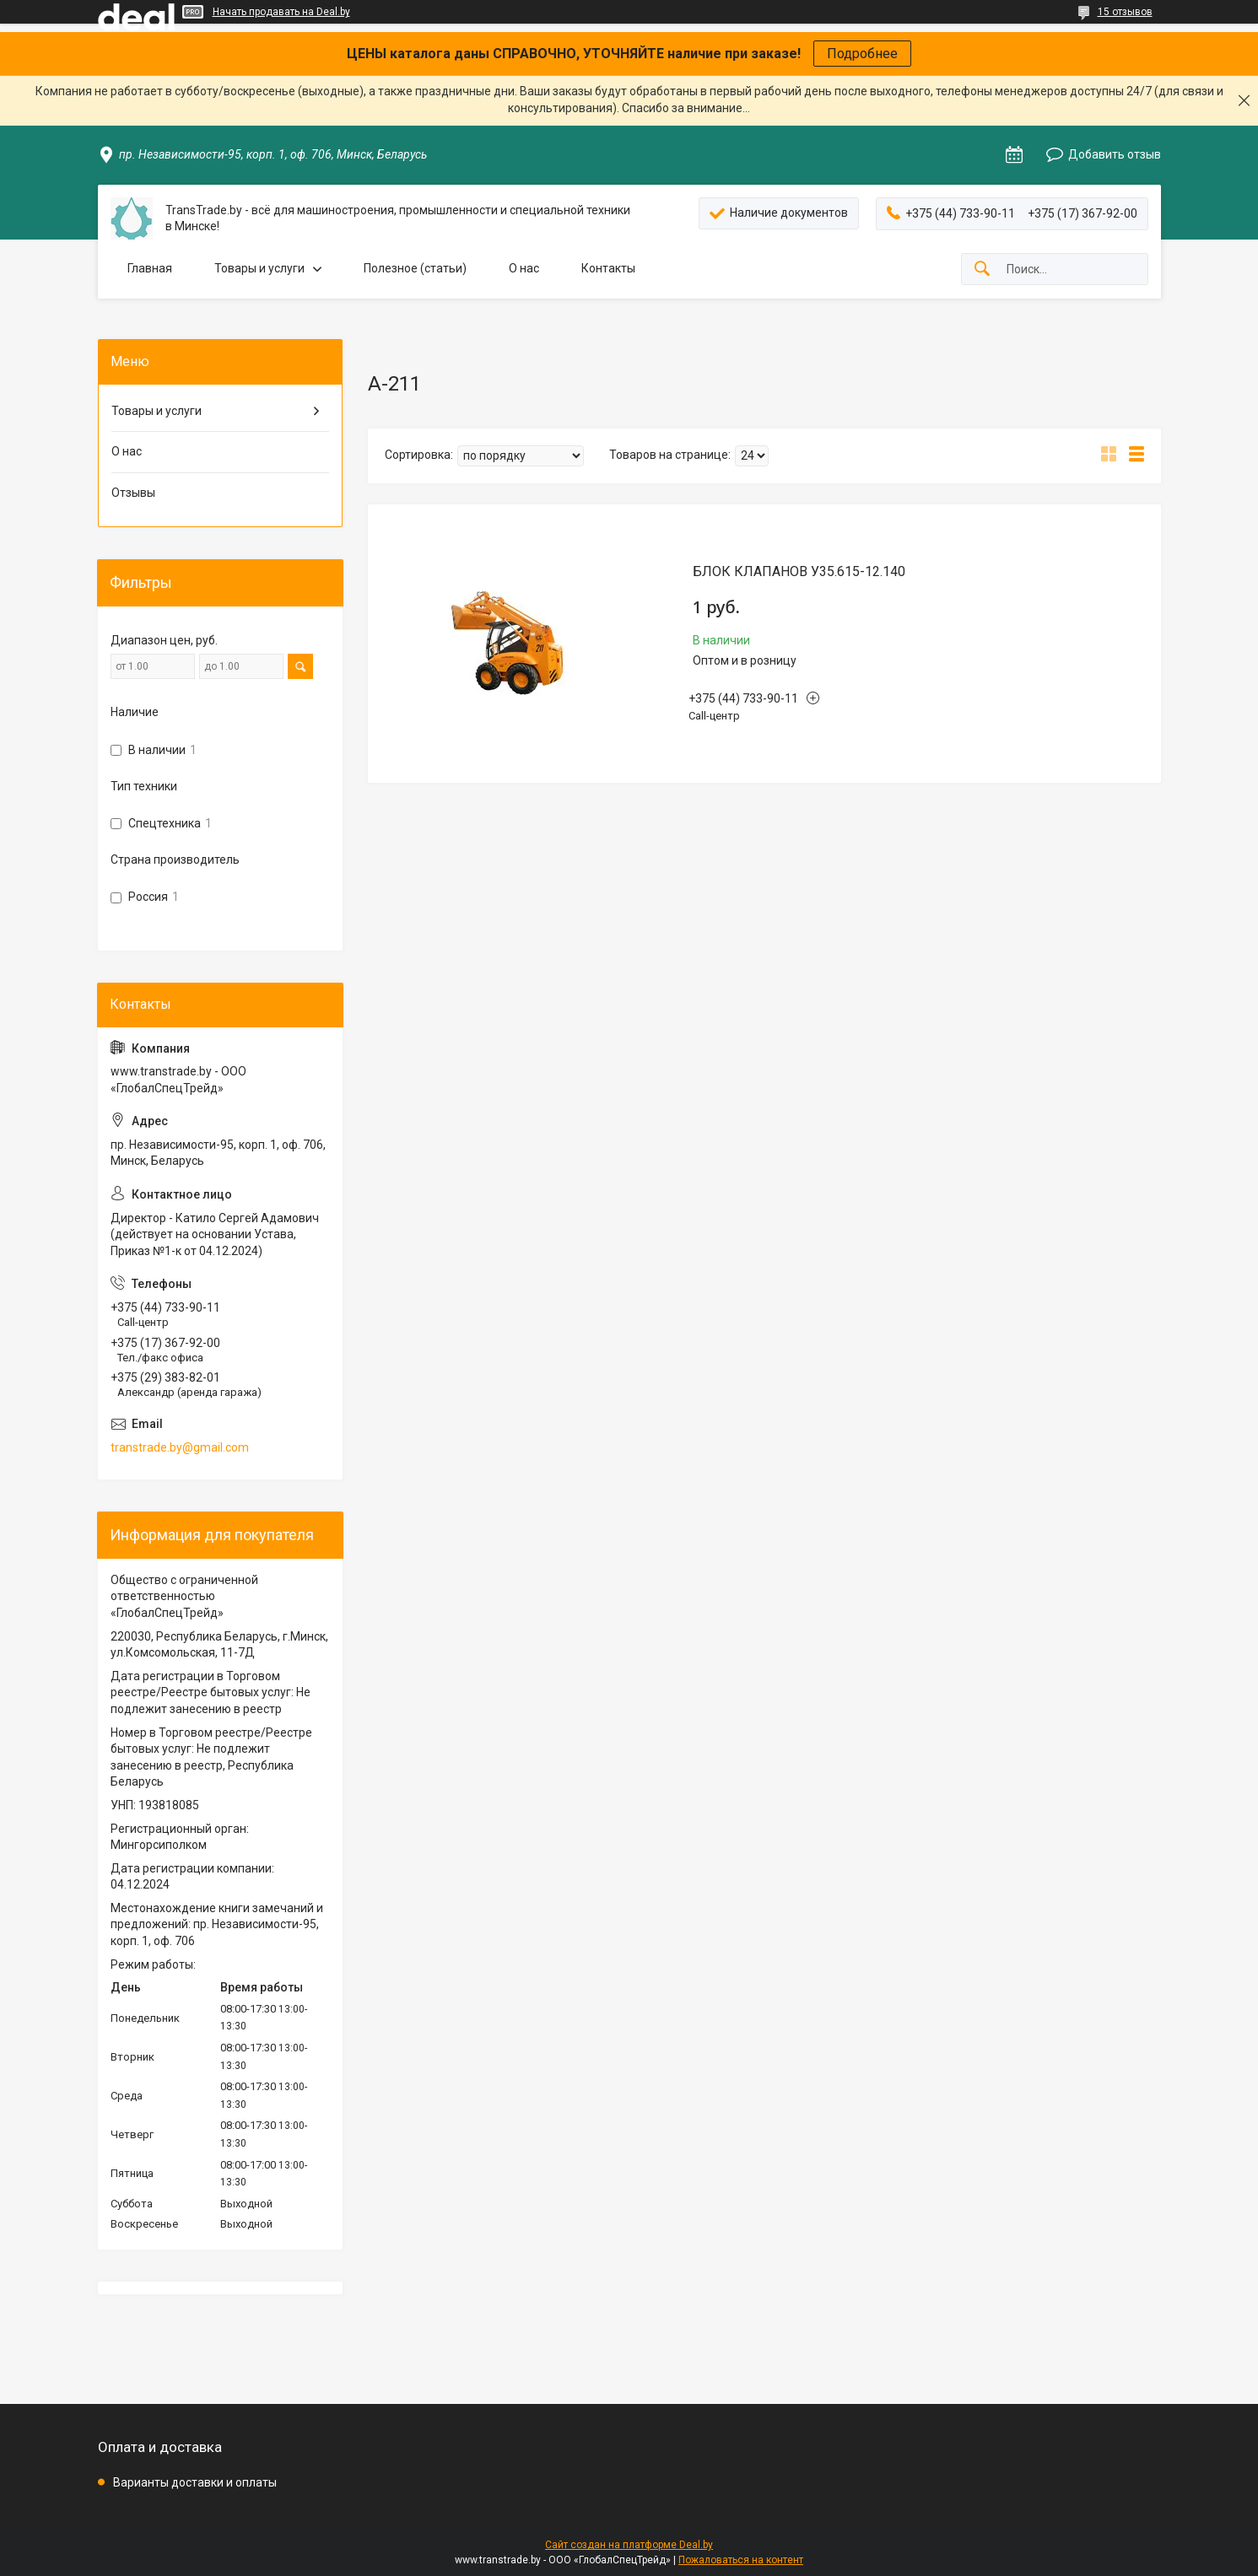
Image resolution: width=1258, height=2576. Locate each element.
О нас (524, 268)
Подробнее (862, 54)
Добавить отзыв (1114, 154)
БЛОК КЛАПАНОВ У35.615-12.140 (799, 571)
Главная (149, 268)
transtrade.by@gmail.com (180, 1447)
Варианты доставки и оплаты (195, 2482)
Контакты (608, 268)
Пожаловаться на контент (740, 2560)
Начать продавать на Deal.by (281, 12)
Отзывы (133, 492)
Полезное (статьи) (415, 268)
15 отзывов (1125, 12)
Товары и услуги (259, 268)
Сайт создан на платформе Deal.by (629, 2545)
